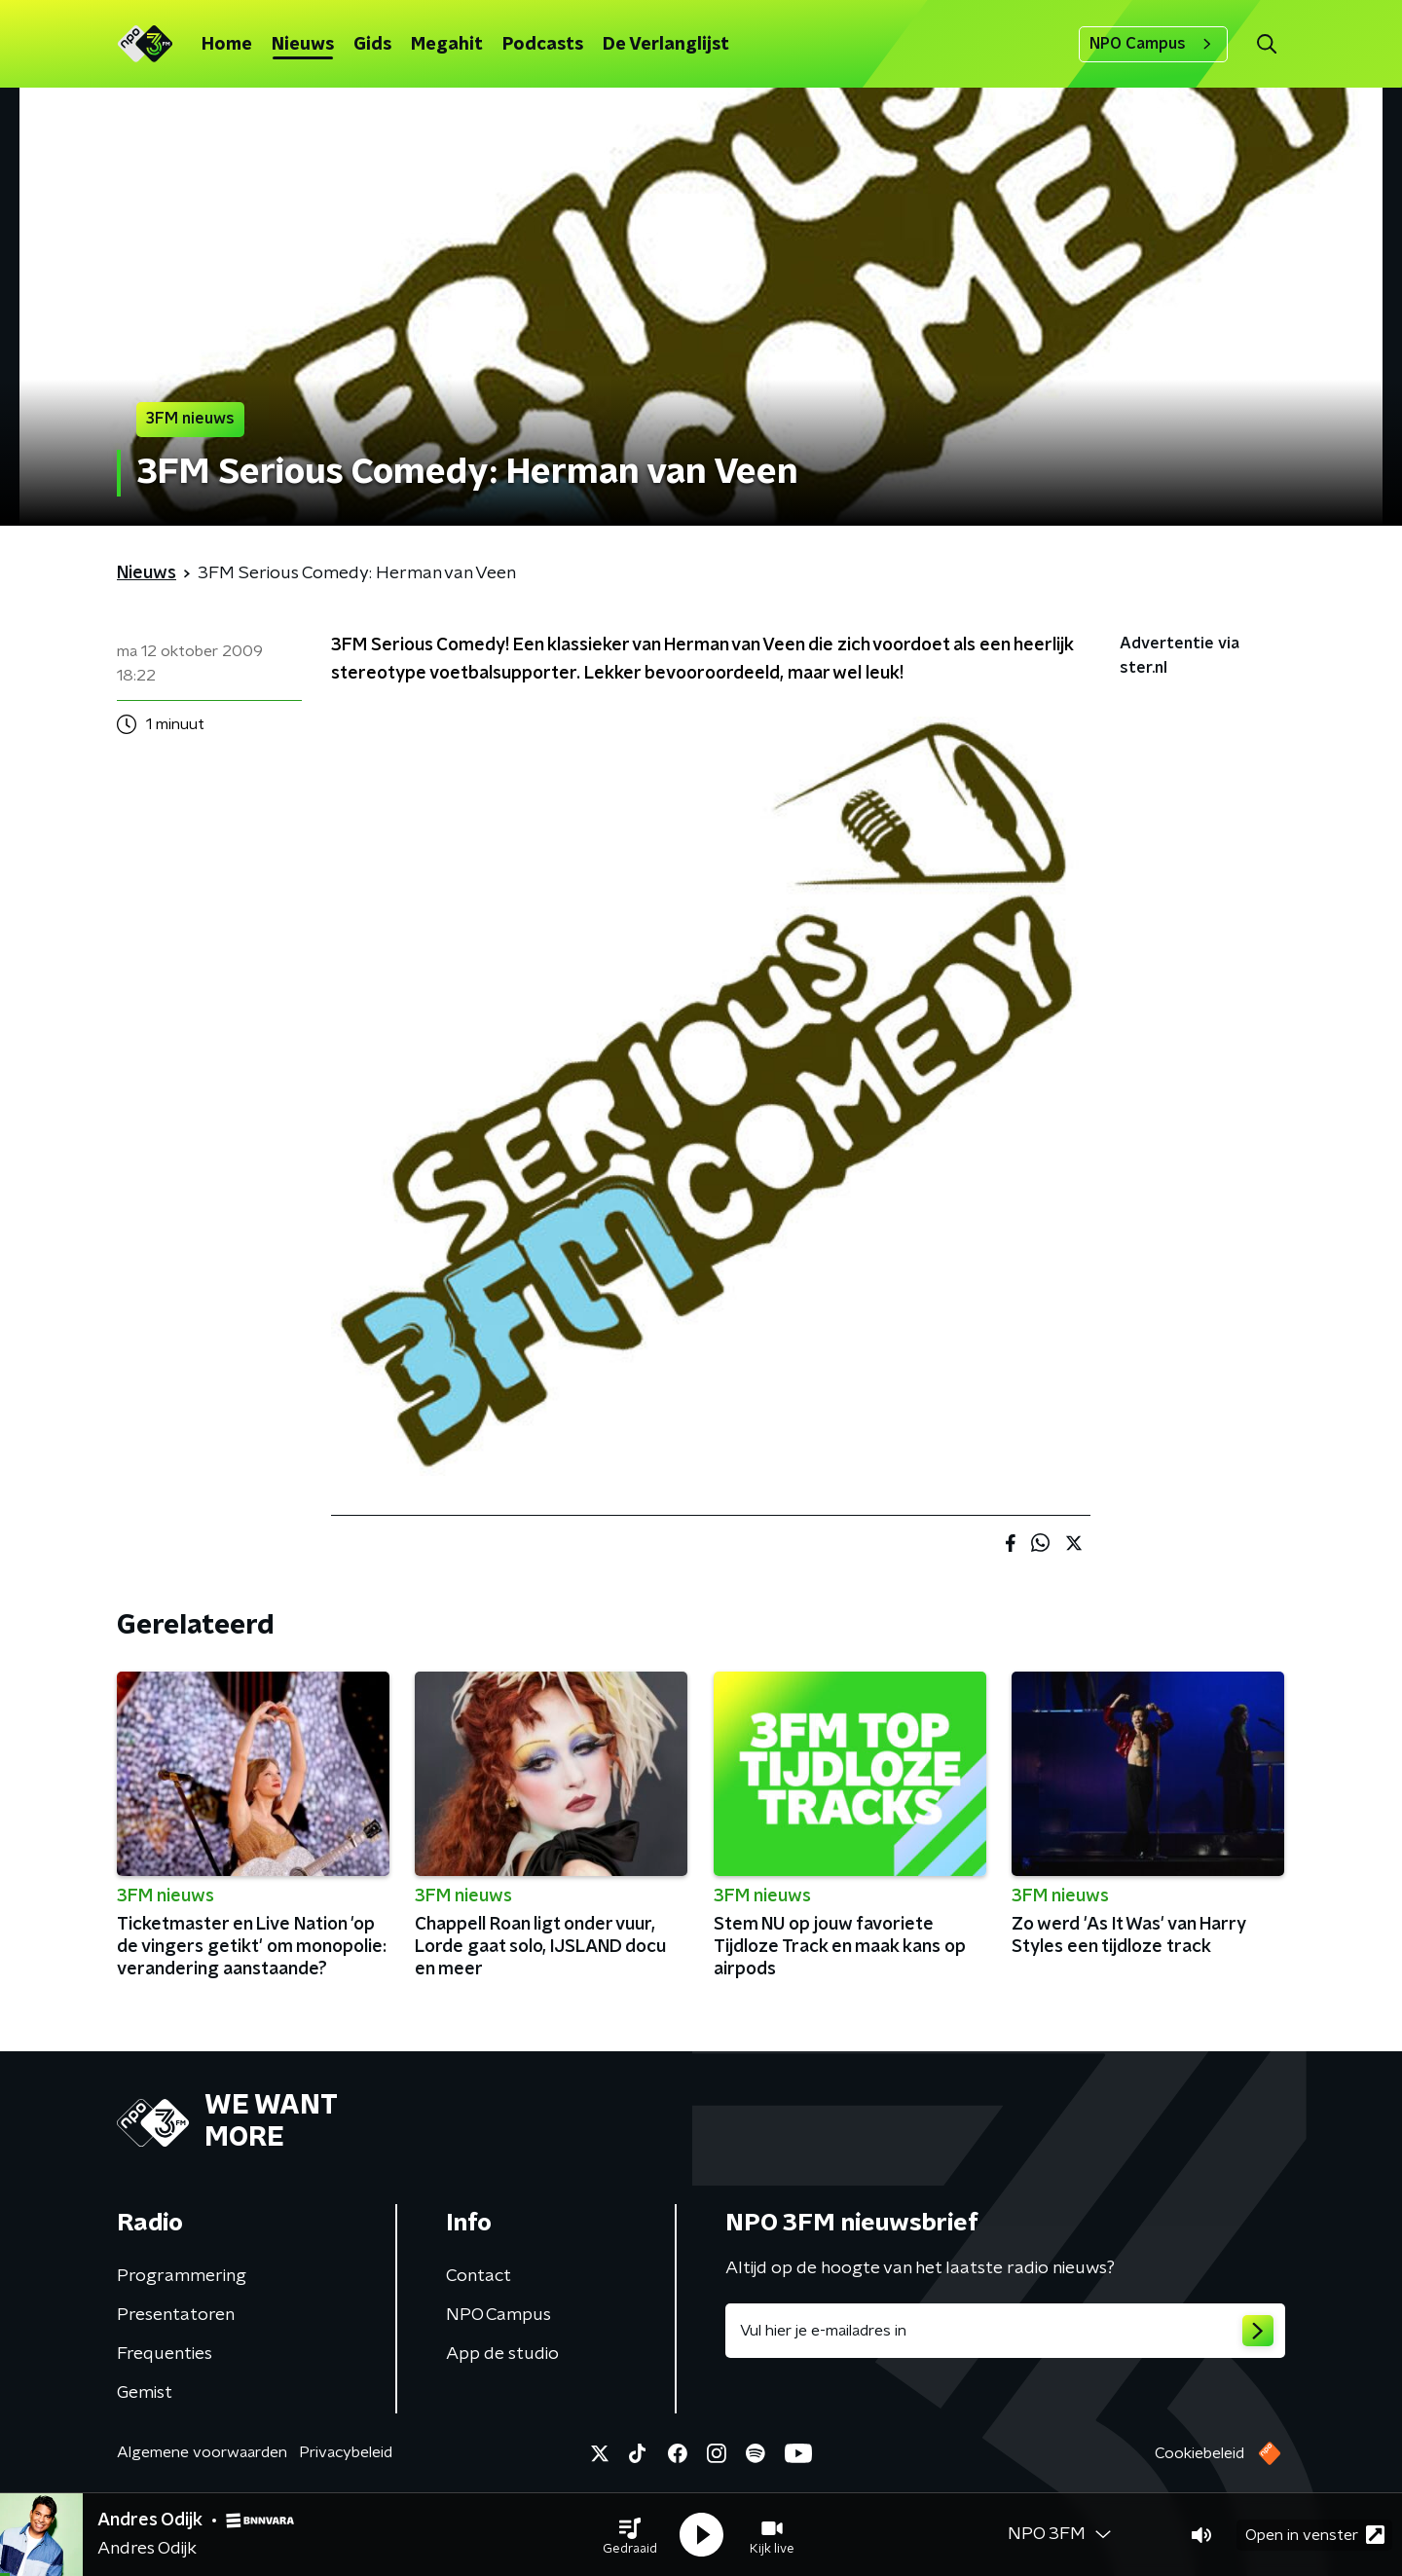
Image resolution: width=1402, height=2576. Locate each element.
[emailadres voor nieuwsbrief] (1005, 2330)
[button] (630, 2535)
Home (227, 45)
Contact (478, 2276)
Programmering (181, 2276)
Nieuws (303, 45)
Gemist (144, 2393)
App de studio (502, 2354)
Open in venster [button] (1314, 2534)
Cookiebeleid (1199, 2453)
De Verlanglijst (666, 45)
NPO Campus (1153, 44)
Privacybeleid (345, 2452)
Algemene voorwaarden (202, 2452)
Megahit (447, 45)
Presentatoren (176, 2315)
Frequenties (164, 2354)
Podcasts (542, 45)
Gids (372, 45)
